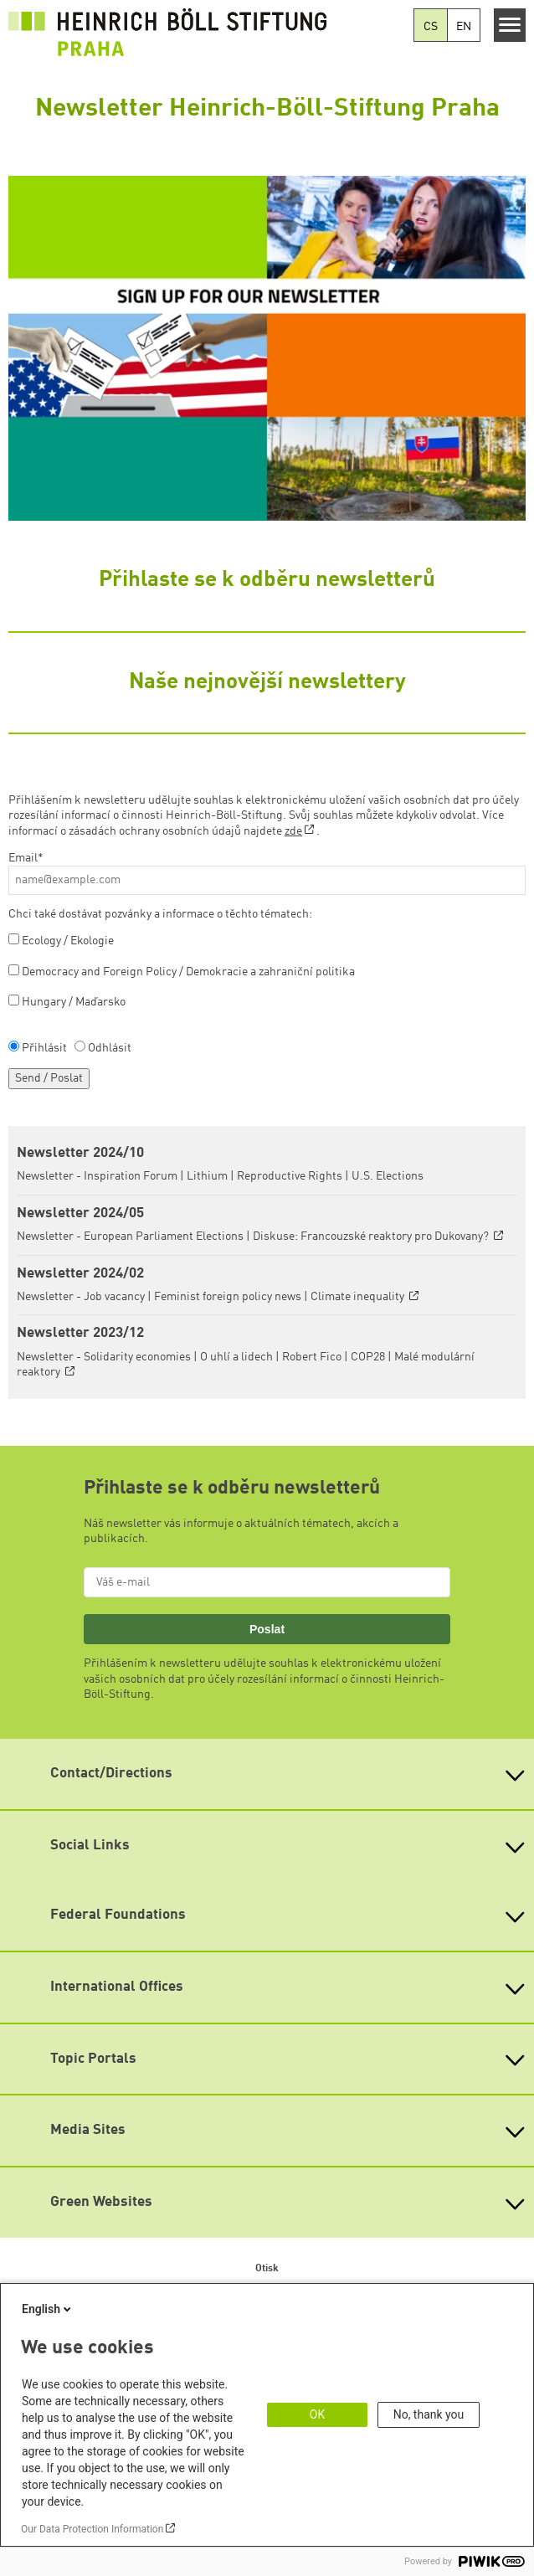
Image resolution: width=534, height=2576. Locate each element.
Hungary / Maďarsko (74, 1002)
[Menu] (510, 25)
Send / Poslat (49, 1078)
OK (317, 2414)
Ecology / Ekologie (68, 941)
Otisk (267, 2269)
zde (293, 831)
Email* (26, 858)
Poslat (267, 1629)
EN (463, 27)
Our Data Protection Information (92, 2529)
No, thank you (429, 2414)
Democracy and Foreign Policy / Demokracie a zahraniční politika (188, 972)
